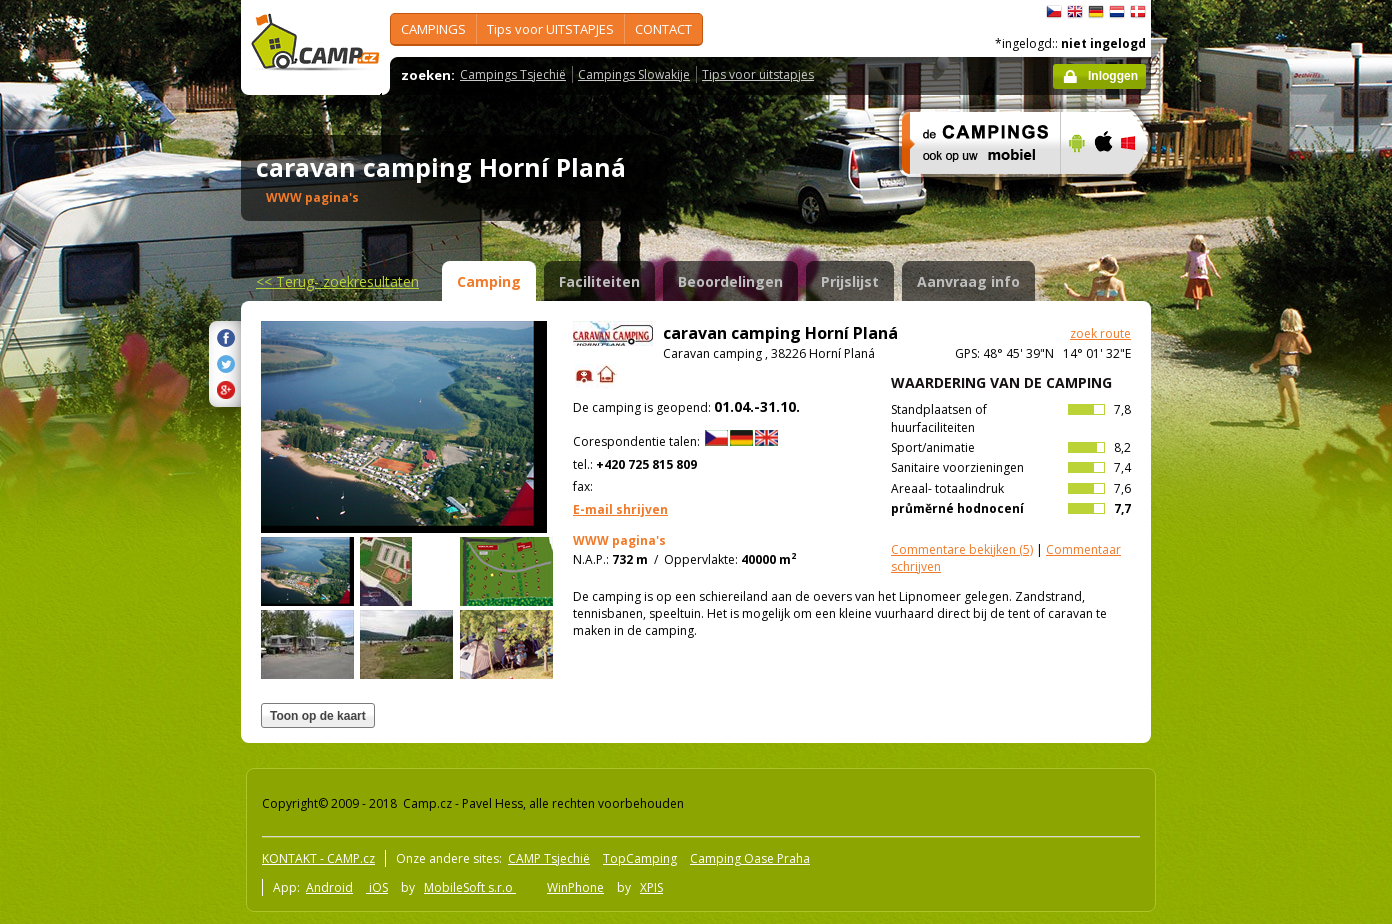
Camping (489, 281)
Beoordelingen (730, 281)
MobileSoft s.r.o (470, 887)
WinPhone (575, 887)
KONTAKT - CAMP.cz (318, 858)
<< (337, 281)
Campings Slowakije (634, 74)
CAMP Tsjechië (549, 858)
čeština (1054, 12)
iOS (377, 887)
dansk (1138, 12)
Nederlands (1117, 12)
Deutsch (1096, 12)
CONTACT (663, 29)
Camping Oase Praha (750, 858)
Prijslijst (850, 281)
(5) (962, 549)
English (1075, 12)
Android (329, 887)
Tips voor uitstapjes (758, 74)
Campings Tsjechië (513, 74)
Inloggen (1113, 76)
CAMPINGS (433, 29)
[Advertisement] (1235, 601)
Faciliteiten (599, 281)
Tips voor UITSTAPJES (550, 29)
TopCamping (640, 858)
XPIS (651, 887)
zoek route (1100, 333)
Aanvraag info (968, 281)
